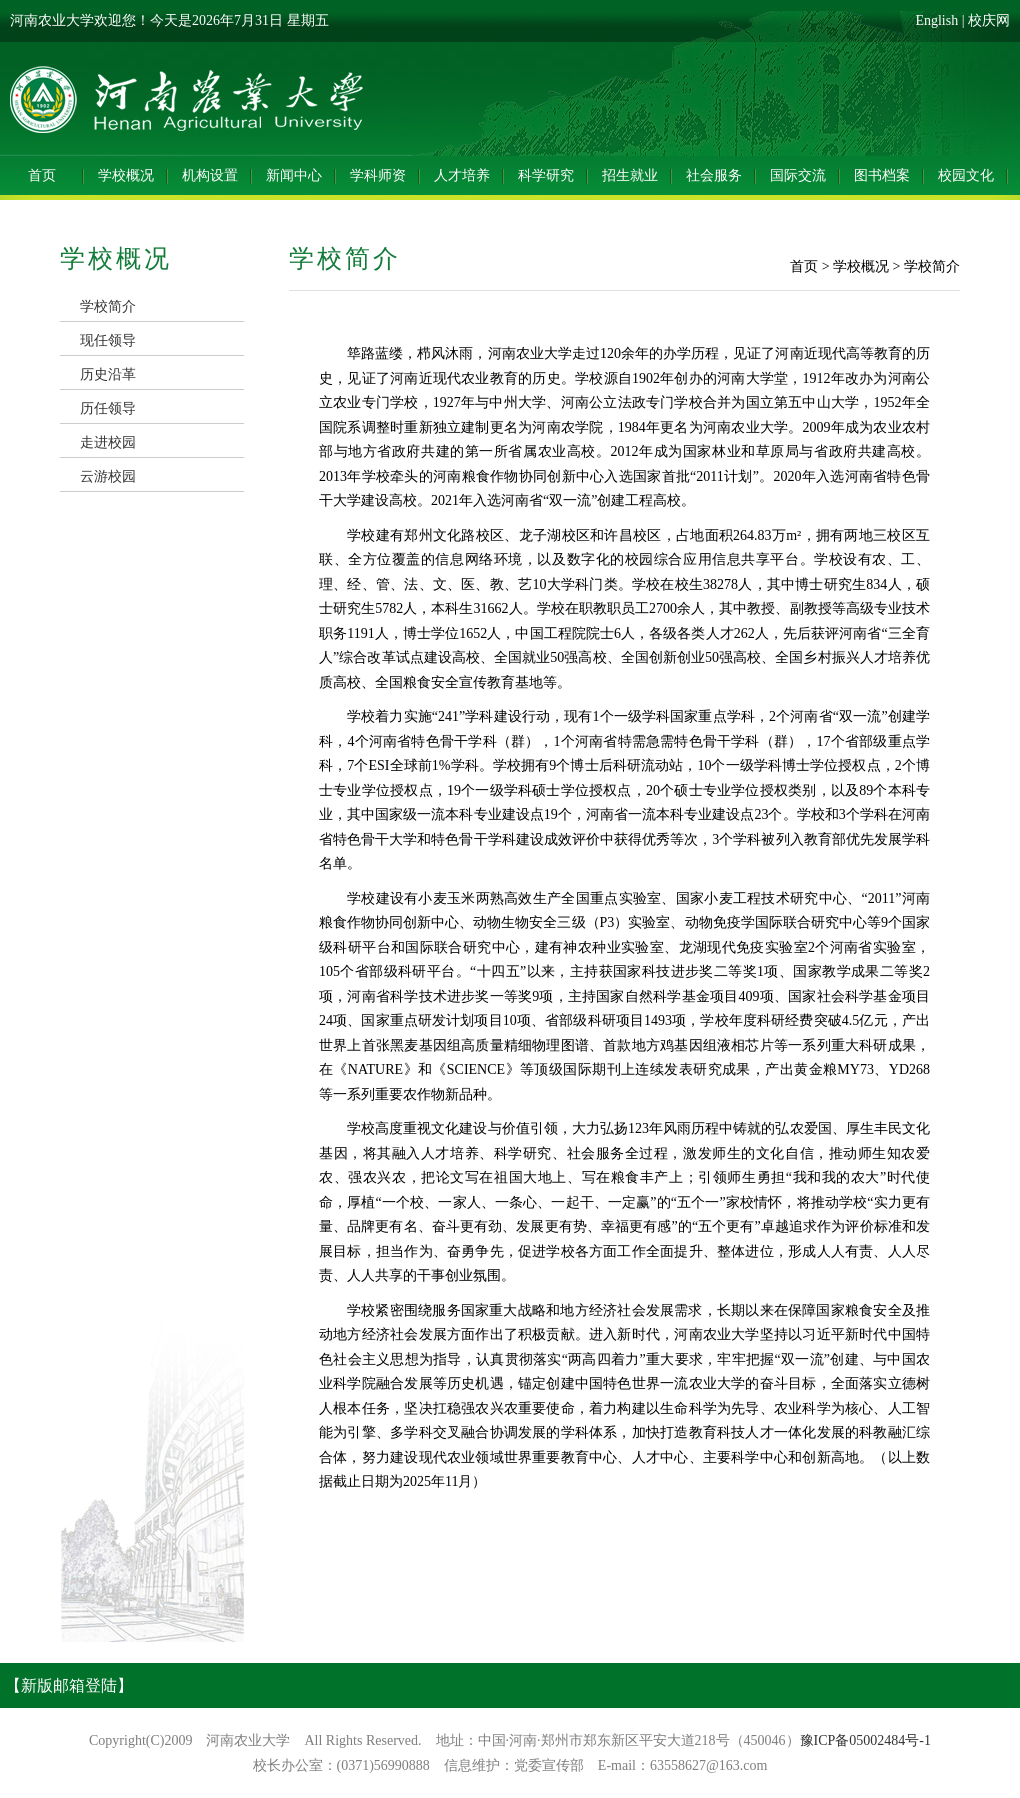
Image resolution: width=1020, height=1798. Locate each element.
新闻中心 (294, 175)
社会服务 (714, 175)
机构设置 (210, 175)
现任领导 (108, 340)
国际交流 (798, 175)
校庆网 (989, 20)
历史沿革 (108, 374)
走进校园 (108, 442)
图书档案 (882, 175)
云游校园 (108, 476)
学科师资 (378, 175)
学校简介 (108, 306)
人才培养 (462, 175)
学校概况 (126, 175)
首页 (42, 175)
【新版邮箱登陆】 (69, 1685)
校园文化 (966, 175)
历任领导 (108, 408)
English (936, 20)
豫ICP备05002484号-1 (865, 1740)
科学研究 (546, 175)
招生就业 (630, 175)
